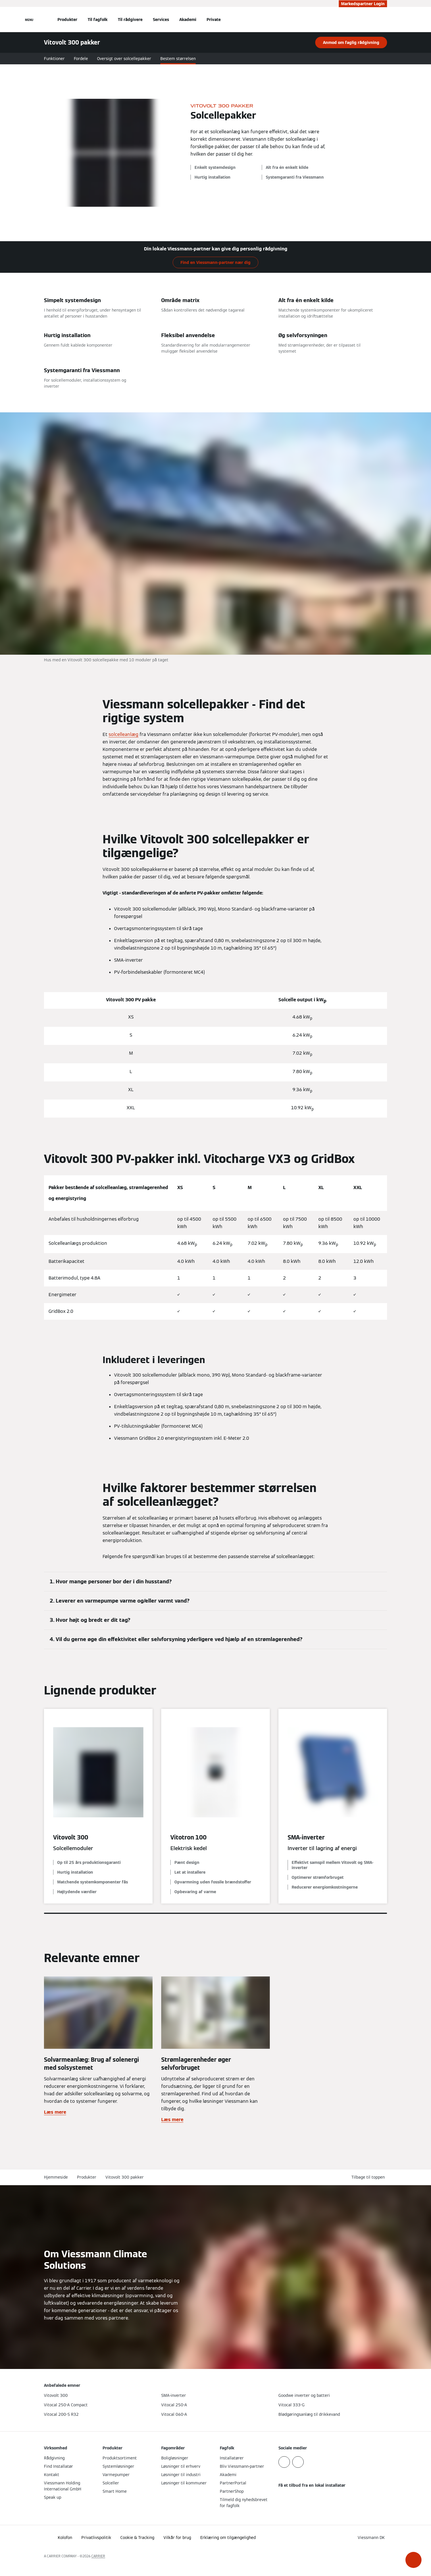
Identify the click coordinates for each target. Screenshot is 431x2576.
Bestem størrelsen (178, 58)
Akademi (187, 19)
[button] (413, 2560)
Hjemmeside (56, 2177)
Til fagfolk (97, 19)
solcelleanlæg (123, 734)
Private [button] (214, 19)
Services (161, 19)
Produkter (67, 19)
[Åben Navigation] (29, 20)
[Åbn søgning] (384, 19)
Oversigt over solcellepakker (124, 58)
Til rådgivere (130, 19)
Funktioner (54, 58)
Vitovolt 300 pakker (124, 2177)
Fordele (81, 58)
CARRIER (98, 2556)
